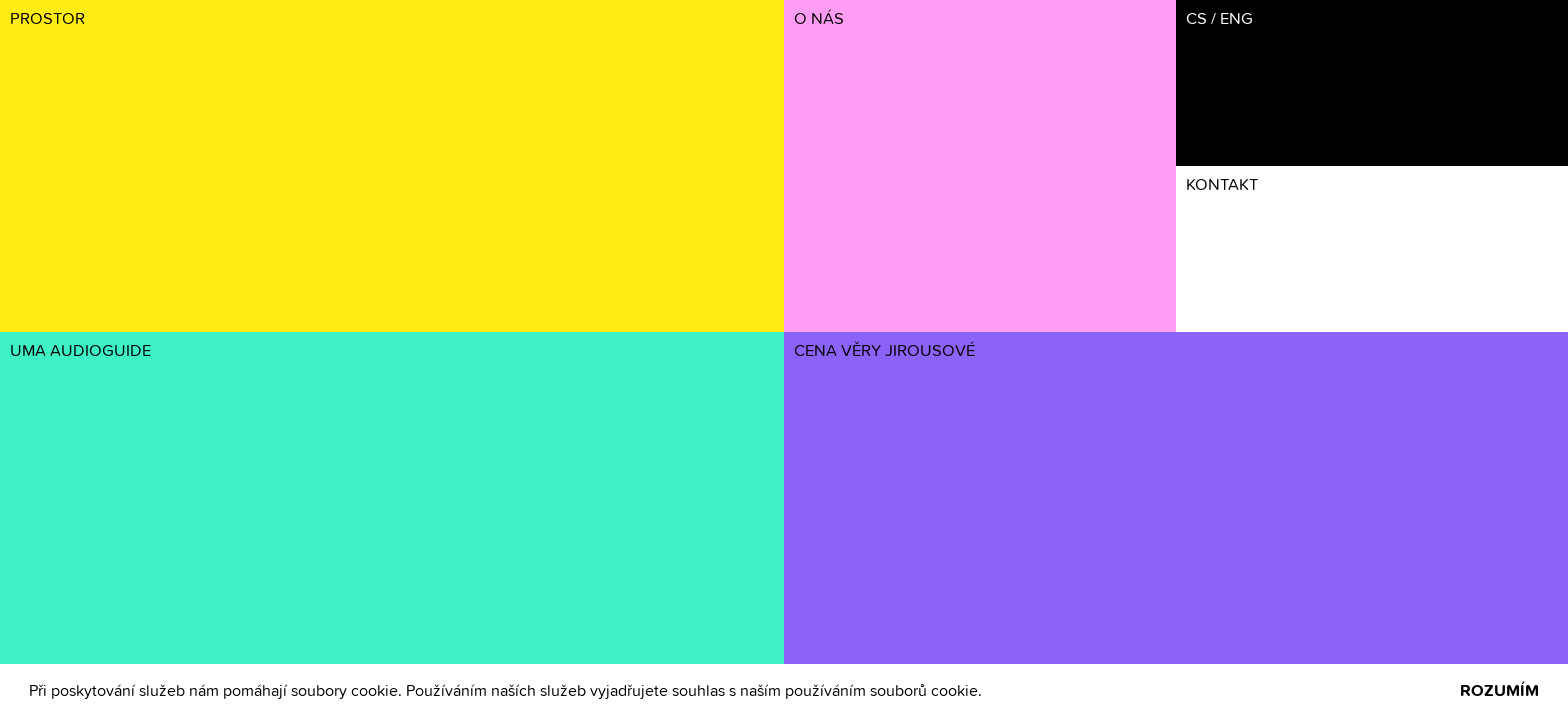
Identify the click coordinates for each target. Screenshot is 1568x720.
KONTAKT (1222, 185)
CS (1196, 19)
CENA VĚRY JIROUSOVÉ (884, 351)
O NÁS (819, 19)
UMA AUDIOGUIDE (80, 351)
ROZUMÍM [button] (1499, 691)
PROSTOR (47, 19)
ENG (1236, 19)
